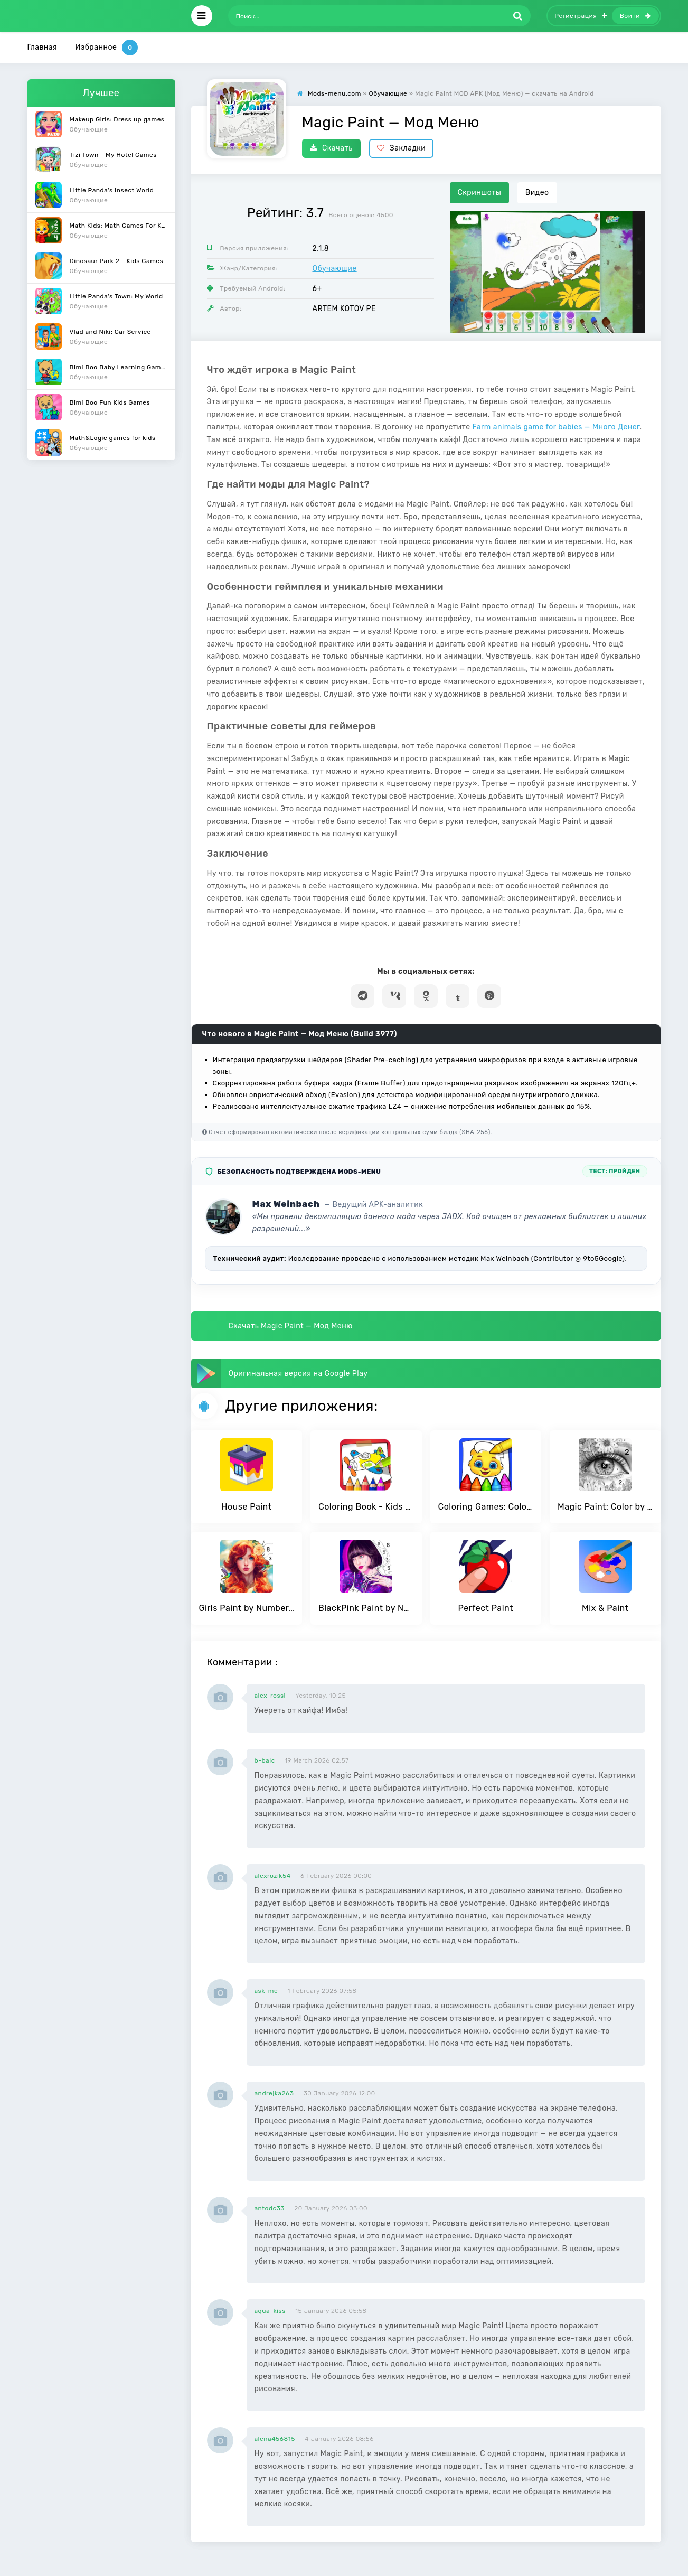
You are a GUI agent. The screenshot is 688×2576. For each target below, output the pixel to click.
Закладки (401, 148)
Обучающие (335, 268)
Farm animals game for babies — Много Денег (555, 427)
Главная (42, 47)
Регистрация (580, 16)
